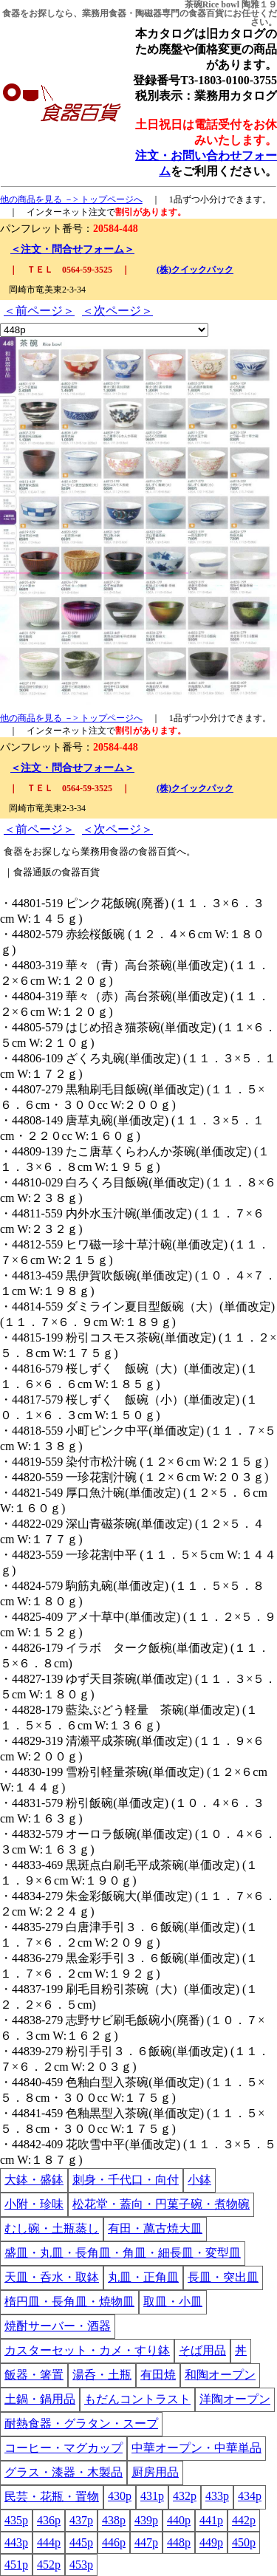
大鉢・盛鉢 (34, 2179)
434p (249, 2496)
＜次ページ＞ (117, 310)
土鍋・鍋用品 (39, 2399)
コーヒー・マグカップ (63, 2448)
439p (146, 2520)
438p (114, 2520)
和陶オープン (220, 2374)
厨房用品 (155, 2472)
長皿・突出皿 (223, 2277)
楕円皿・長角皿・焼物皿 (69, 2301)
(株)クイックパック (195, 269)
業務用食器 (104, 13)
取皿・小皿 (172, 2301)
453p (81, 2564)
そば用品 (202, 2350)
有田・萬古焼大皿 (155, 2228)
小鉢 (199, 2179)
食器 (11, 13)
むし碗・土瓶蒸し (51, 2228)
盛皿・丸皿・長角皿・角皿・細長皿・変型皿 (122, 2253)
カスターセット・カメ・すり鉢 (87, 2350)
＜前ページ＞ (39, 310)
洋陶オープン (234, 2399)
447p (146, 2542)
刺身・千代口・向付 (125, 2179)
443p (16, 2542)
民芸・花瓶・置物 (51, 2496)
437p (81, 2520)
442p (244, 2520)
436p (49, 2520)
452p (49, 2564)
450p (244, 2542)
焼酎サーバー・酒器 (57, 2326)
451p (16, 2564)
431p (152, 2496)
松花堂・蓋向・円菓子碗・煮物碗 (161, 2204)
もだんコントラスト (137, 2399)
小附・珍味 (34, 2204)
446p (114, 2542)
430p (119, 2496)
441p (211, 2520)
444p (49, 2542)
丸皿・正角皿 (143, 2277)
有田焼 (158, 2374)
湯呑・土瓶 (101, 2374)
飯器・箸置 (34, 2374)
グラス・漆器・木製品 (63, 2472)
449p (211, 2542)
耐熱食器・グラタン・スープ (81, 2423)
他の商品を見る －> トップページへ (71, 199)
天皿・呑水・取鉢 (51, 2277)
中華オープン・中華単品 (196, 2448)
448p (179, 2542)
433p (217, 2496)
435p (16, 2520)
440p (179, 2520)
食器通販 (32, 872)
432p (184, 2496)
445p (81, 2542)
